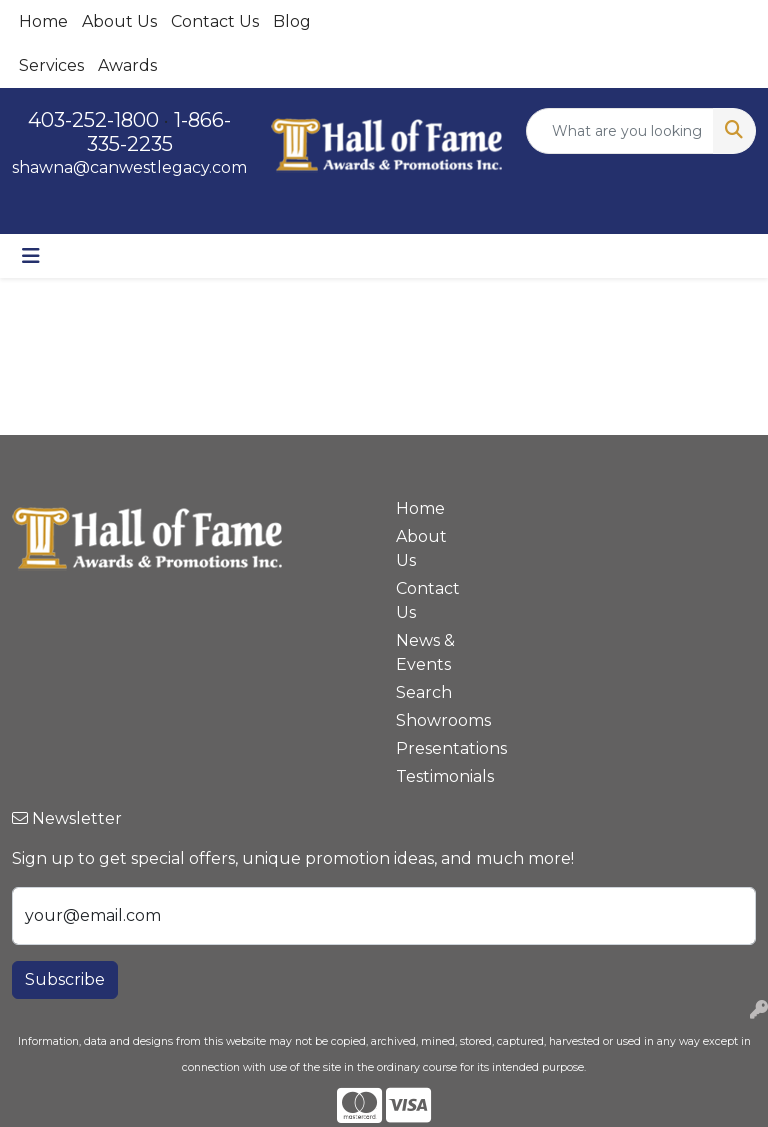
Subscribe (65, 979)
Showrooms (432, 720)
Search (424, 692)
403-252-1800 (93, 120)
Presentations (432, 748)
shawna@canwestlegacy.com (129, 167)
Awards (127, 65)
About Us (119, 21)
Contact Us (215, 21)
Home (43, 21)
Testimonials (432, 776)
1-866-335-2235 (159, 132)
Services (51, 65)
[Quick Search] (620, 131)
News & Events (425, 652)
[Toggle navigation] (31, 256)
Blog (292, 21)
